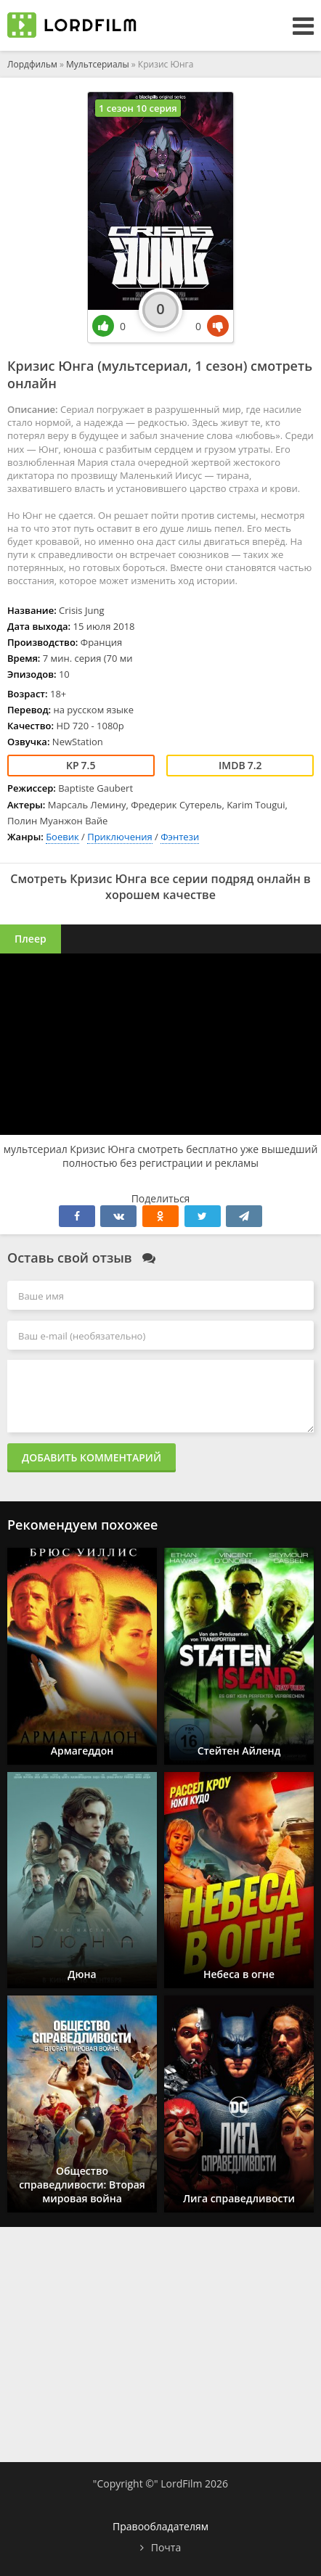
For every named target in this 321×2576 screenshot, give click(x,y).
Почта (166, 2547)
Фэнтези (179, 836)
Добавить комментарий (91, 1457)
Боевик (62, 836)
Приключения (120, 836)
